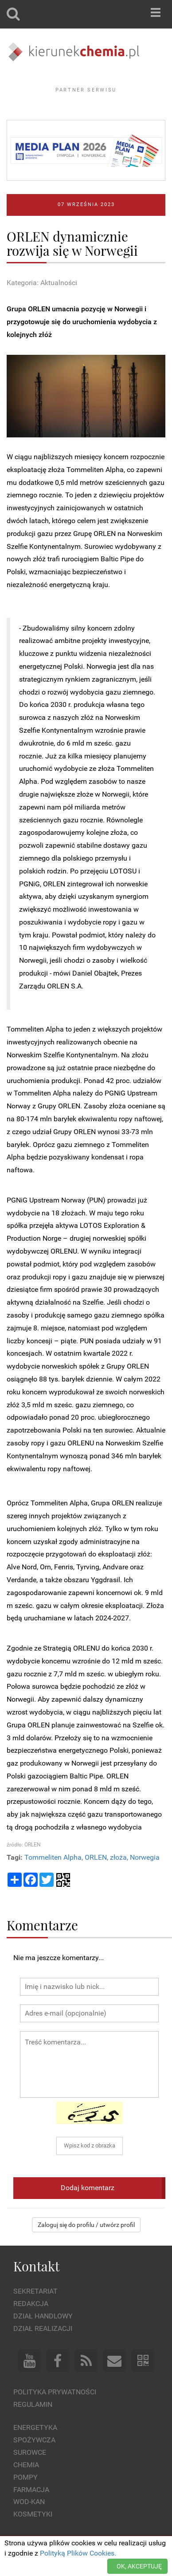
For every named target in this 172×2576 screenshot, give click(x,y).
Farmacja (31, 2489)
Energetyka (35, 2427)
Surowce (29, 2452)
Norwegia (145, 1857)
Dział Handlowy (43, 2316)
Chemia (26, 2465)
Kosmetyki (32, 2514)
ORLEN (96, 1857)
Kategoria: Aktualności (42, 282)
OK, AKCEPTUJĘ (139, 2566)
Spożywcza (34, 2440)
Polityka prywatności (54, 2392)
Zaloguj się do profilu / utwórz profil (86, 2224)
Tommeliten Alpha (53, 1857)
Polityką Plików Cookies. (78, 2553)
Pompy (25, 2477)
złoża (118, 1857)
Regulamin (32, 2404)
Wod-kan (29, 2501)
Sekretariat (35, 2291)
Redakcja (30, 2303)
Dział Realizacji (42, 2328)
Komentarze (42, 1924)
